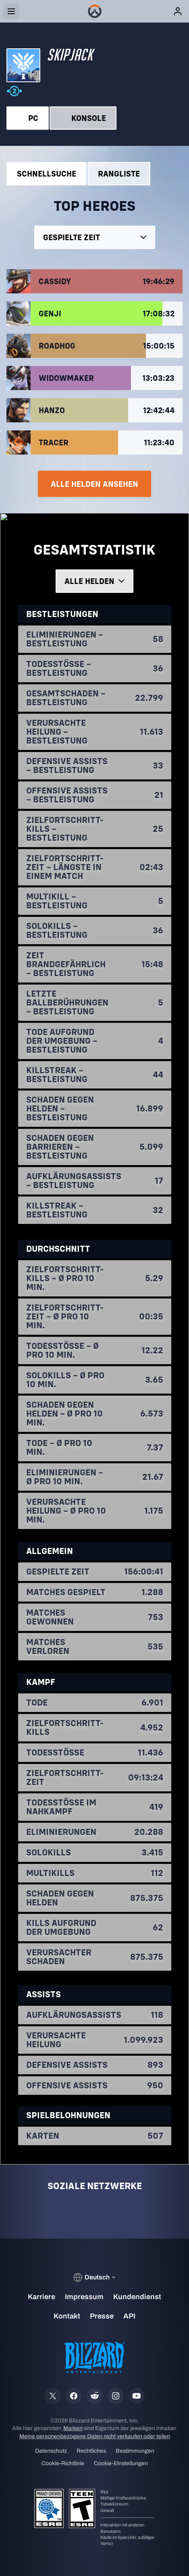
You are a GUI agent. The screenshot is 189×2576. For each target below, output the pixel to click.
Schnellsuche (46, 173)
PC (27, 118)
